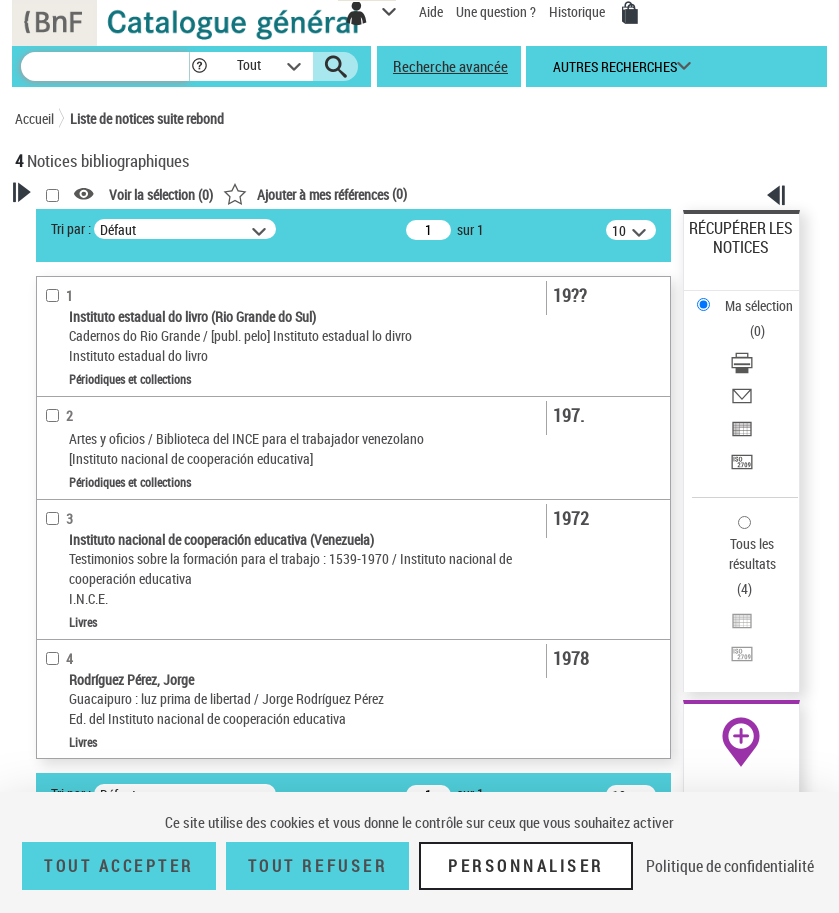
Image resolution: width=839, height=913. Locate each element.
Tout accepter (119, 866)
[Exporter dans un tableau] (742, 435)
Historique (578, 11)
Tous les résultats (752, 553)
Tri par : (71, 228)
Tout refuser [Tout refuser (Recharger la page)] (317, 866)
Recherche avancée (450, 66)
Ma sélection (759, 305)
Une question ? (496, 11)
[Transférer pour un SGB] (742, 468)
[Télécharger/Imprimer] (742, 369)
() (315, 193)
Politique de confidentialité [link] (730, 866)
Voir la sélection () (161, 194)
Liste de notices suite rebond (147, 118)
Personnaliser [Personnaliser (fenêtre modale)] (526, 866)
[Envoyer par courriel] (742, 402)
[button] (199, 66)
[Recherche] (105, 66)
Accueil (34, 118)
